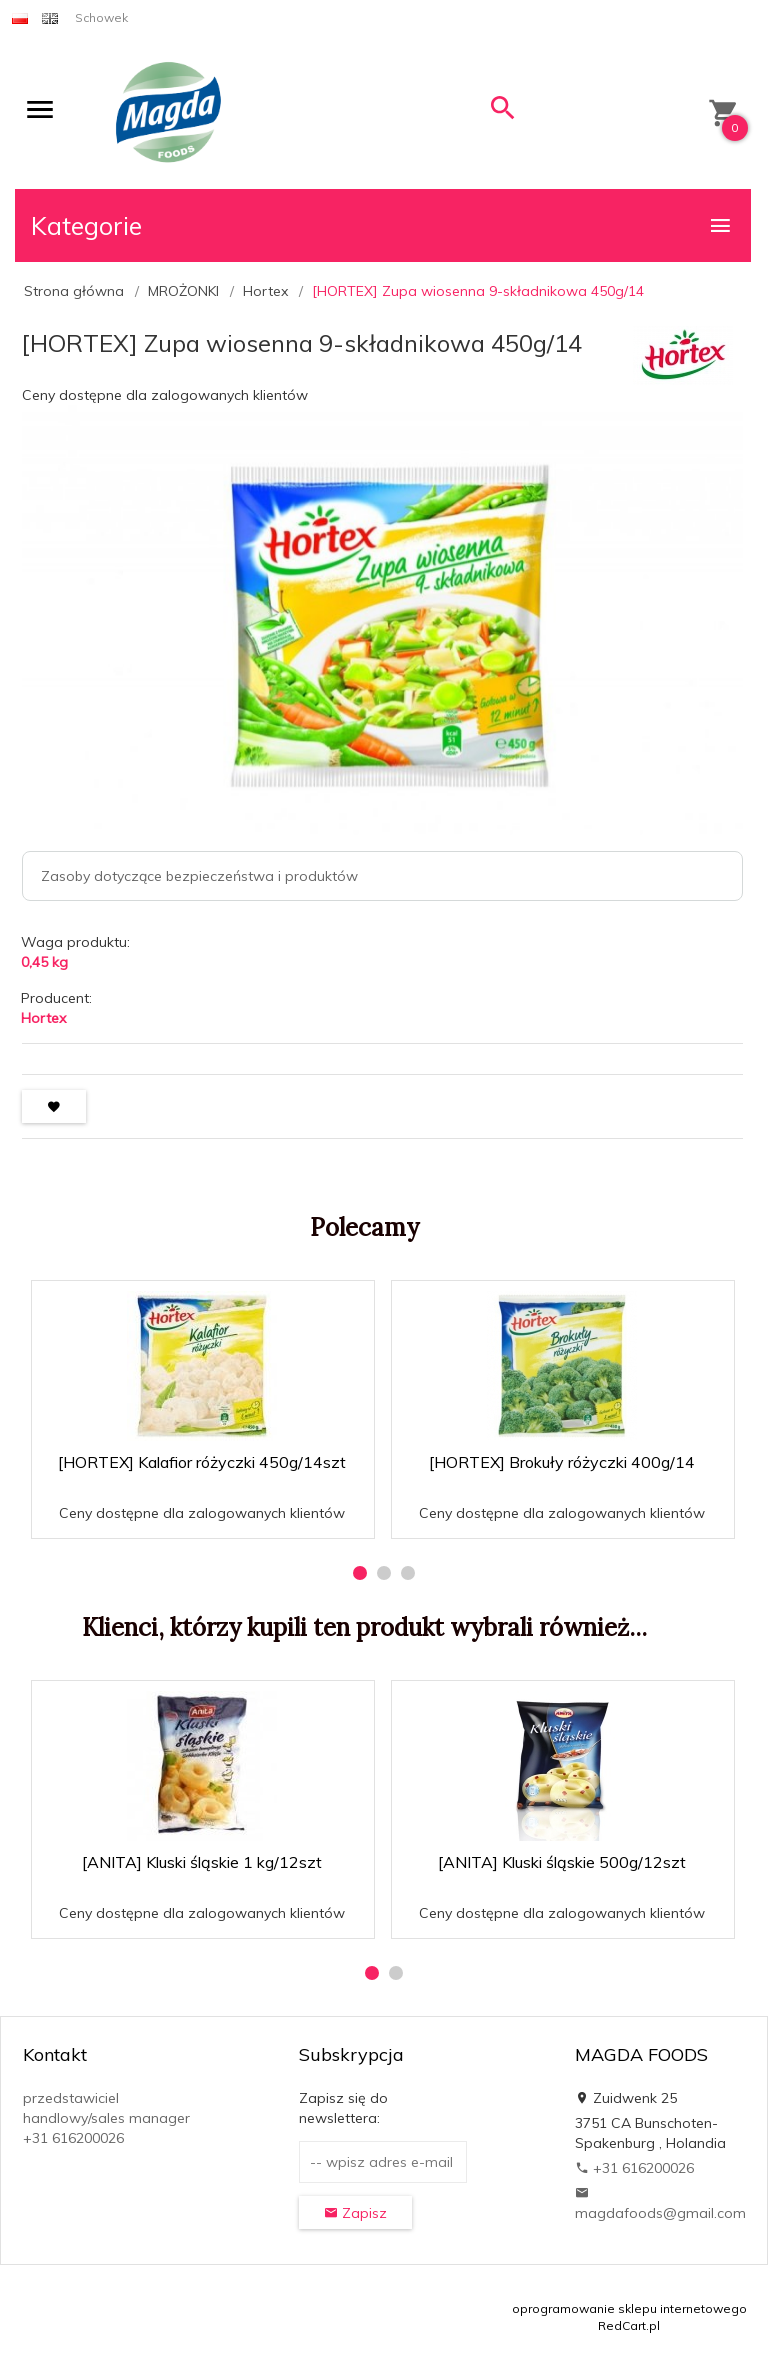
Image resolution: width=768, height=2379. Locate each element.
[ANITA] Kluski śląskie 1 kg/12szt (202, 1862)
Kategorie (382, 225)
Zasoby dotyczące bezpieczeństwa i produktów (199, 876)
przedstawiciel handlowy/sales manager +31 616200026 (106, 2118)
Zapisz (355, 2213)
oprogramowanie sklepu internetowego (629, 2308)
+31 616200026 (634, 2168)
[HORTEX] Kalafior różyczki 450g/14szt (202, 1462)
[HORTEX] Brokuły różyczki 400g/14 (562, 1462)
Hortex (43, 1018)
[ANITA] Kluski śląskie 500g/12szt (562, 1862)
